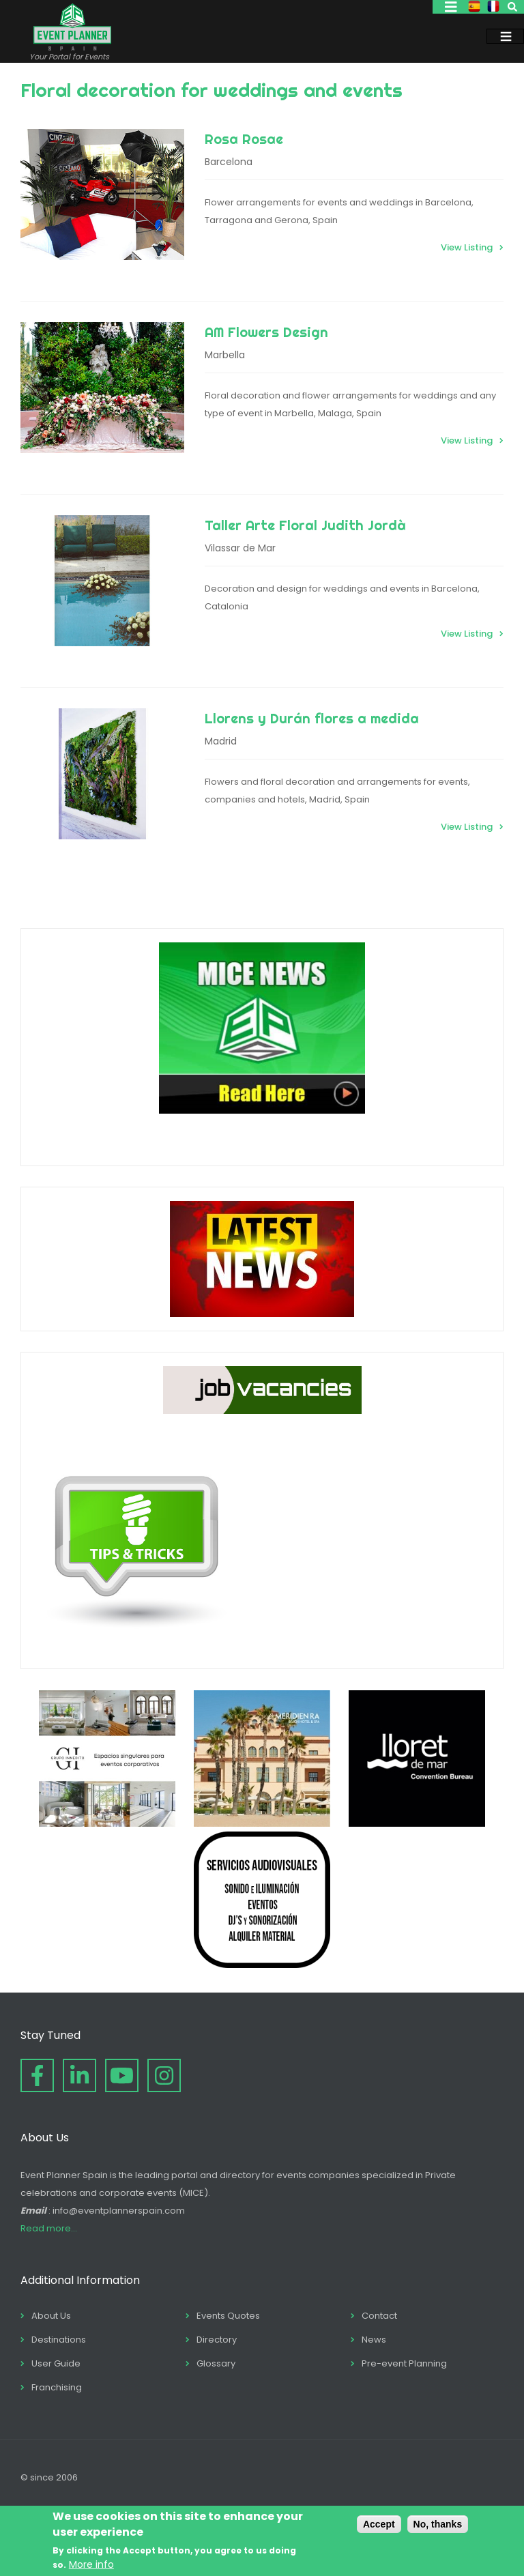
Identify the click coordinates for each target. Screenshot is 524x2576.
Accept (379, 2524)
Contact (379, 2315)
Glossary (215, 2363)
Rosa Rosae (244, 138)
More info (91, 2564)
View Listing (467, 247)
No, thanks (438, 2524)
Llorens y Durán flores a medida (312, 718)
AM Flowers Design (266, 332)
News (374, 2339)
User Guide (56, 2363)
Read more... (48, 2228)
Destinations (58, 2339)
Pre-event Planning (404, 2363)
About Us (51, 2315)
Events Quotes (228, 2315)
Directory (216, 2339)
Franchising (56, 2387)
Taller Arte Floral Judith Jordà (305, 525)
